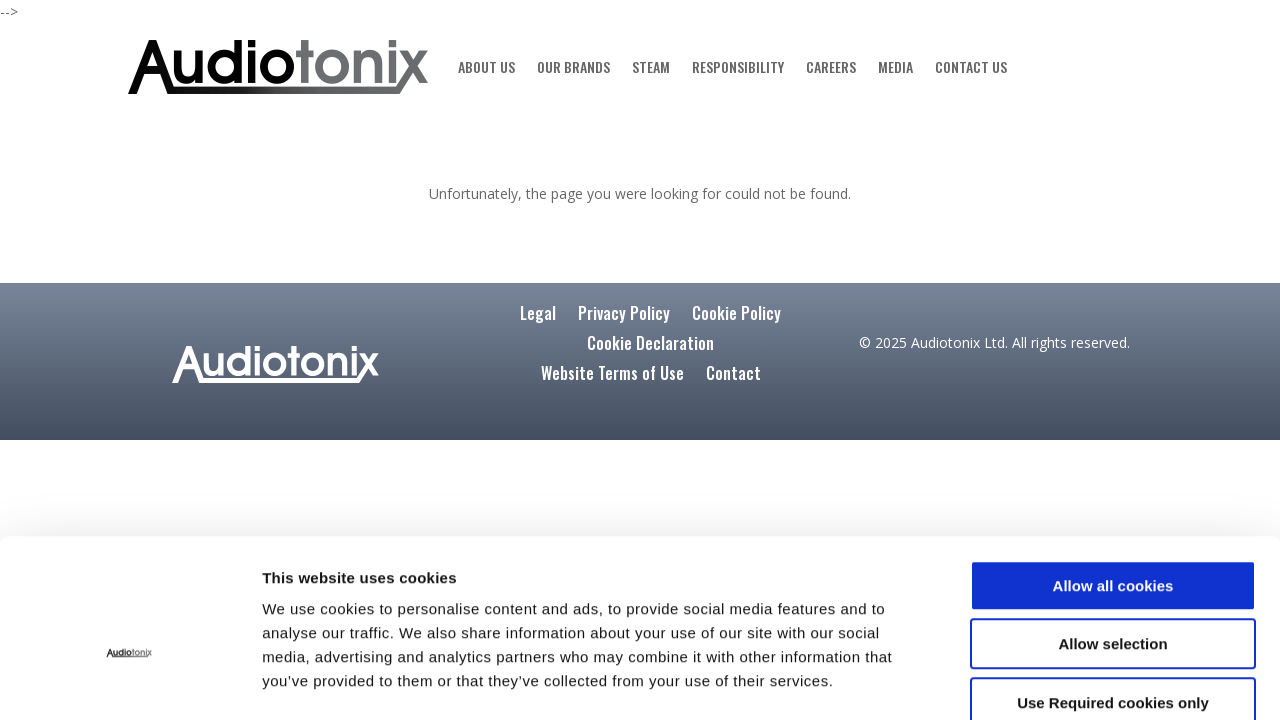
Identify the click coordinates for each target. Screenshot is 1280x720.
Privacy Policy (624, 315)
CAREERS (831, 66)
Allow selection (1112, 534)
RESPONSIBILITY (738, 66)
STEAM (651, 66)
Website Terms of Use (612, 375)
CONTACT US (971, 66)
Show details (1065, 680)
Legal (538, 315)
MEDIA (895, 66)
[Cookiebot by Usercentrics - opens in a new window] (129, 681)
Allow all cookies (1113, 475)
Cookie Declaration (650, 345)
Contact (733, 375)
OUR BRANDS (573, 66)
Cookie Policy (736, 315)
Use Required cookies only (1113, 592)
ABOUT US (486, 66)
